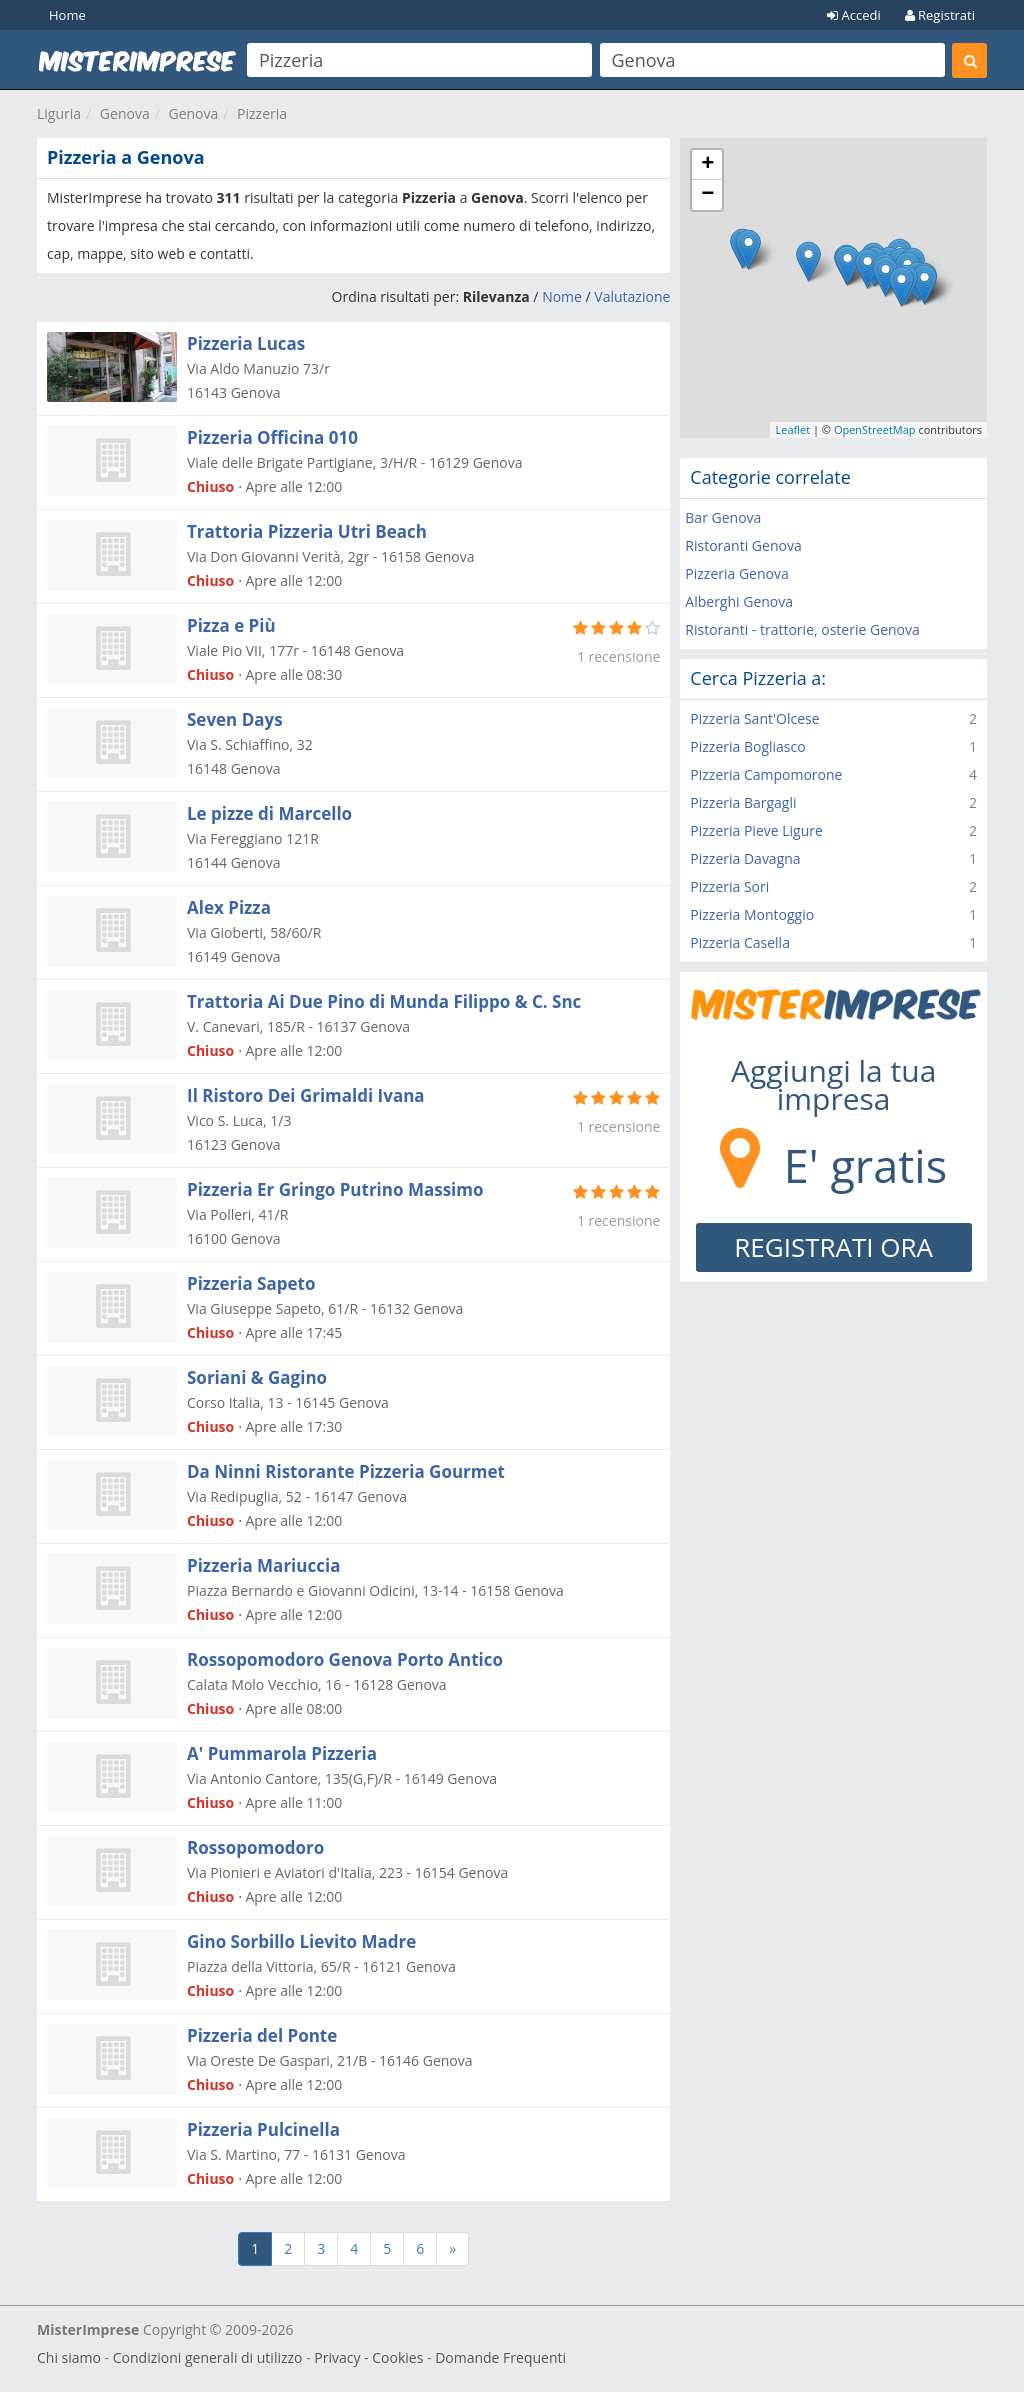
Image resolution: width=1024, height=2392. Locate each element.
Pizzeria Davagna (745, 858)
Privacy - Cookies (368, 2357)
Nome (562, 296)
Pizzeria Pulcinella (263, 2129)
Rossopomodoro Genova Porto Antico (345, 1659)
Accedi (854, 15)
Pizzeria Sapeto (251, 1283)
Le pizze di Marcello (269, 813)
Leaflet (792, 429)
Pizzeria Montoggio (752, 914)
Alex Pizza (229, 907)
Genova (125, 113)
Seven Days (235, 719)
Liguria (59, 113)
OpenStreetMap (875, 429)
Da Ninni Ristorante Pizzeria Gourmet (346, 1471)
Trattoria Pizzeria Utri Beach (307, 531)
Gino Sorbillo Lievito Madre (301, 1941)
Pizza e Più (231, 625)
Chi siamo (69, 2357)
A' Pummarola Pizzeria (282, 1753)
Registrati (940, 15)
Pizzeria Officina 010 (272, 437)
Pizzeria (262, 113)
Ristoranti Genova (743, 545)
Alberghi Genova (739, 601)
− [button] (707, 195)
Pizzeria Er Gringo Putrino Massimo (335, 1189)
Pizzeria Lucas (246, 343)
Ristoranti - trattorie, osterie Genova (802, 629)
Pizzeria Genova (736, 573)
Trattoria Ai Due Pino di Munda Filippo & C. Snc (384, 1001)
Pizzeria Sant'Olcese (754, 718)
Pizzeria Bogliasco (747, 746)
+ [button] (707, 165)
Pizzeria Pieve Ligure (756, 830)
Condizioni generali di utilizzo (208, 2357)
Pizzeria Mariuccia (263, 1565)
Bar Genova (723, 517)
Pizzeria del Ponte (262, 2035)
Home (67, 15)
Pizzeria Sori (729, 886)
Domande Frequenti (500, 2357)
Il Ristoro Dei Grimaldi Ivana (306, 1095)
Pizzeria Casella (740, 942)
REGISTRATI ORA (833, 1247)
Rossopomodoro (255, 1847)
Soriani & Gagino (257, 1377)
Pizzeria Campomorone (766, 774)
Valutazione (632, 296)
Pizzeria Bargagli (743, 802)
